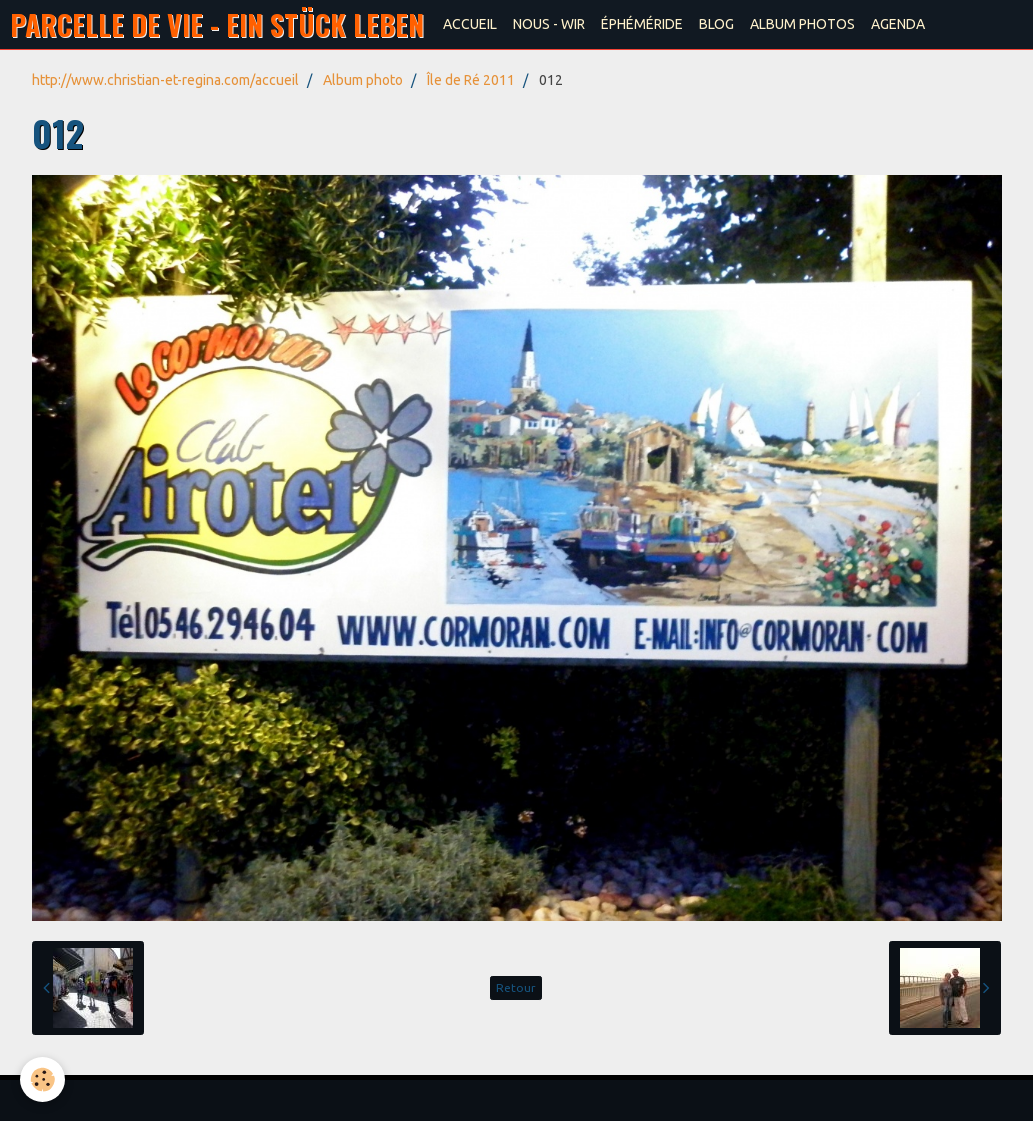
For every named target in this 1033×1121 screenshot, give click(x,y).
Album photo (363, 80)
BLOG (716, 24)
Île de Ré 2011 (471, 80)
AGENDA (898, 24)
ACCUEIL (470, 24)
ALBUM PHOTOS (802, 24)
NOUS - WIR (549, 24)
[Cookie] (42, 1079)
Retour (516, 987)
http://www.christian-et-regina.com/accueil (165, 80)
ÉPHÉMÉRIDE (642, 24)
